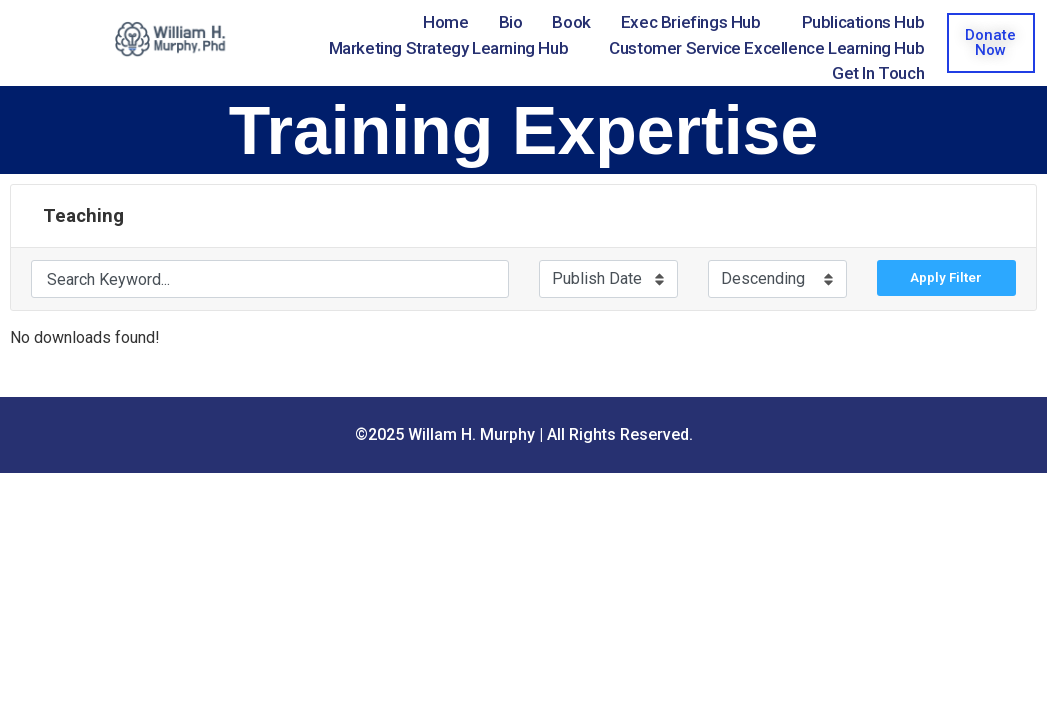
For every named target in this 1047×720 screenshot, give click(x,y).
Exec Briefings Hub (691, 22)
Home (445, 22)
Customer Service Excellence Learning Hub (766, 48)
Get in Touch (878, 73)
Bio (511, 22)
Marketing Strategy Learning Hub (449, 48)
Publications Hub (863, 22)
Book (571, 22)
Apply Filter (946, 277)
